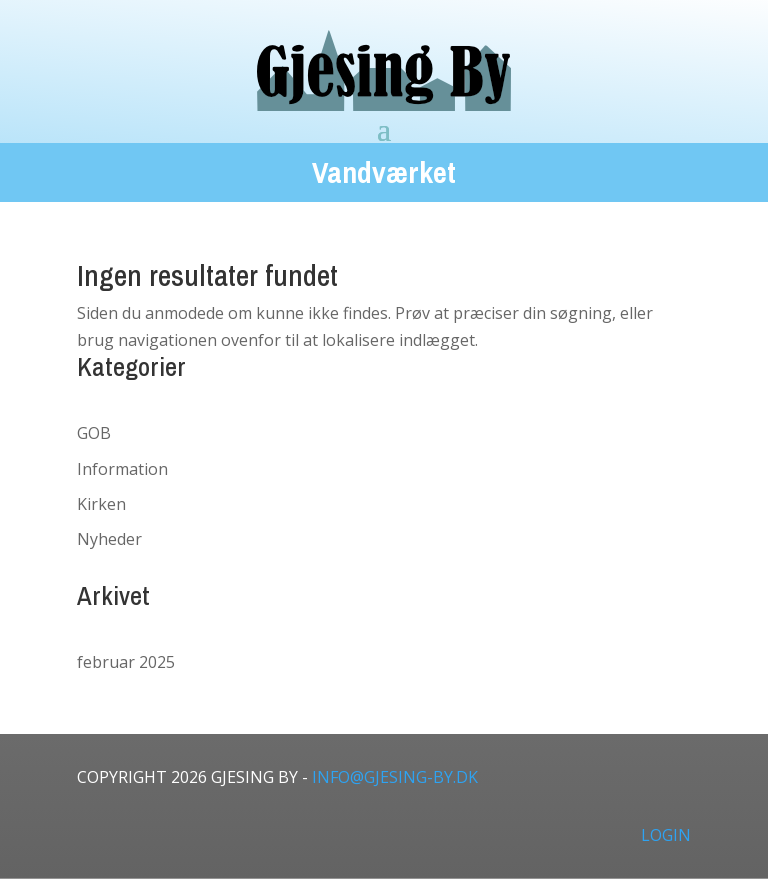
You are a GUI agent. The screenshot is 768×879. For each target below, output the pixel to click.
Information (122, 469)
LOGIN (666, 835)
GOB (94, 433)
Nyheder (109, 539)
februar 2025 (126, 662)
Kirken (101, 504)
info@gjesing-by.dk (395, 777)
